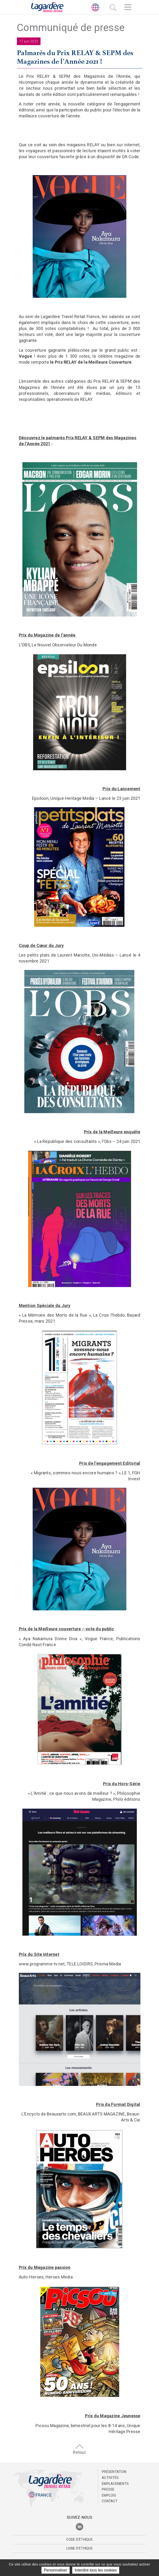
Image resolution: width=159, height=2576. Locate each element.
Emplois (109, 2495)
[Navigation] (127, 7)
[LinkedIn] (79, 2527)
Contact (110, 2501)
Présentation (114, 2472)
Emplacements (115, 2484)
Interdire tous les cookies (96, 2570)
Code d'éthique (79, 2539)
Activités (110, 2478)
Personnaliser (55, 2570)
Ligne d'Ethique (79, 2548)
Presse (108, 2489)
